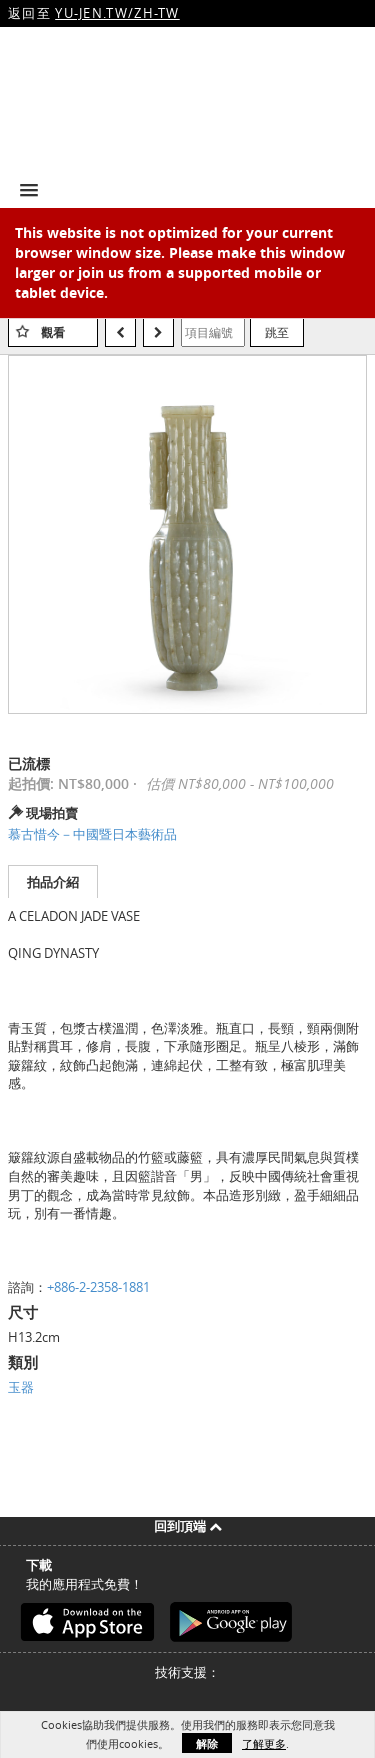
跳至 (277, 332)
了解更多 (264, 1743)
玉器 (21, 1387)
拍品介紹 (53, 882)
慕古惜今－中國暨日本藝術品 (92, 834)
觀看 (53, 332)
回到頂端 (188, 1526)
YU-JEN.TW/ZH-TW (117, 13)
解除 (207, 1743)
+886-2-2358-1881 (98, 1287)
